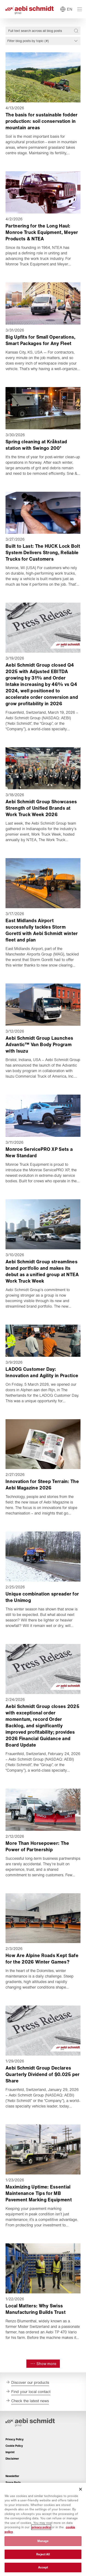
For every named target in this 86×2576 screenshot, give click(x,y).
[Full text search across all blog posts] (40, 31)
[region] (43, 2529)
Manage (43, 2541)
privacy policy (41, 2527)
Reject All (43, 2554)
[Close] (80, 2489)
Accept (43, 2567)
